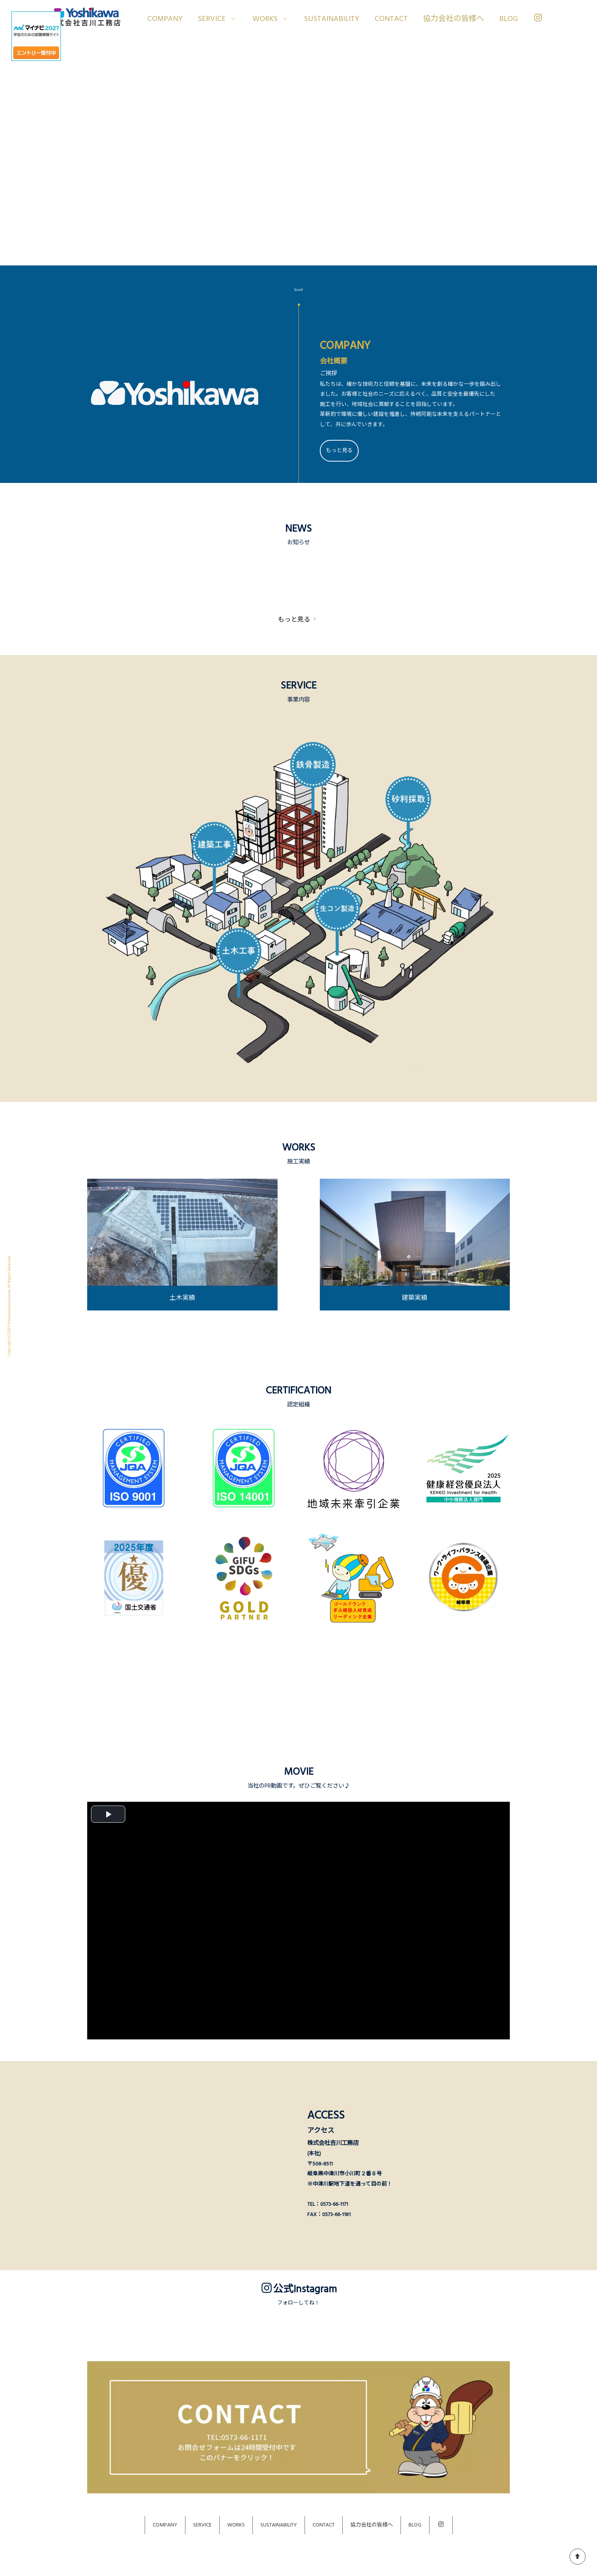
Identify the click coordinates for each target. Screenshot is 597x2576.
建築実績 (415, 1298)
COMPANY (165, 18)
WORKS (236, 2525)
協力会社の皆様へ (453, 18)
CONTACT (391, 18)
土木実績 (182, 1298)
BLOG (508, 18)
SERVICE (202, 2525)
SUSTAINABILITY (331, 18)
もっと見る (339, 450)
